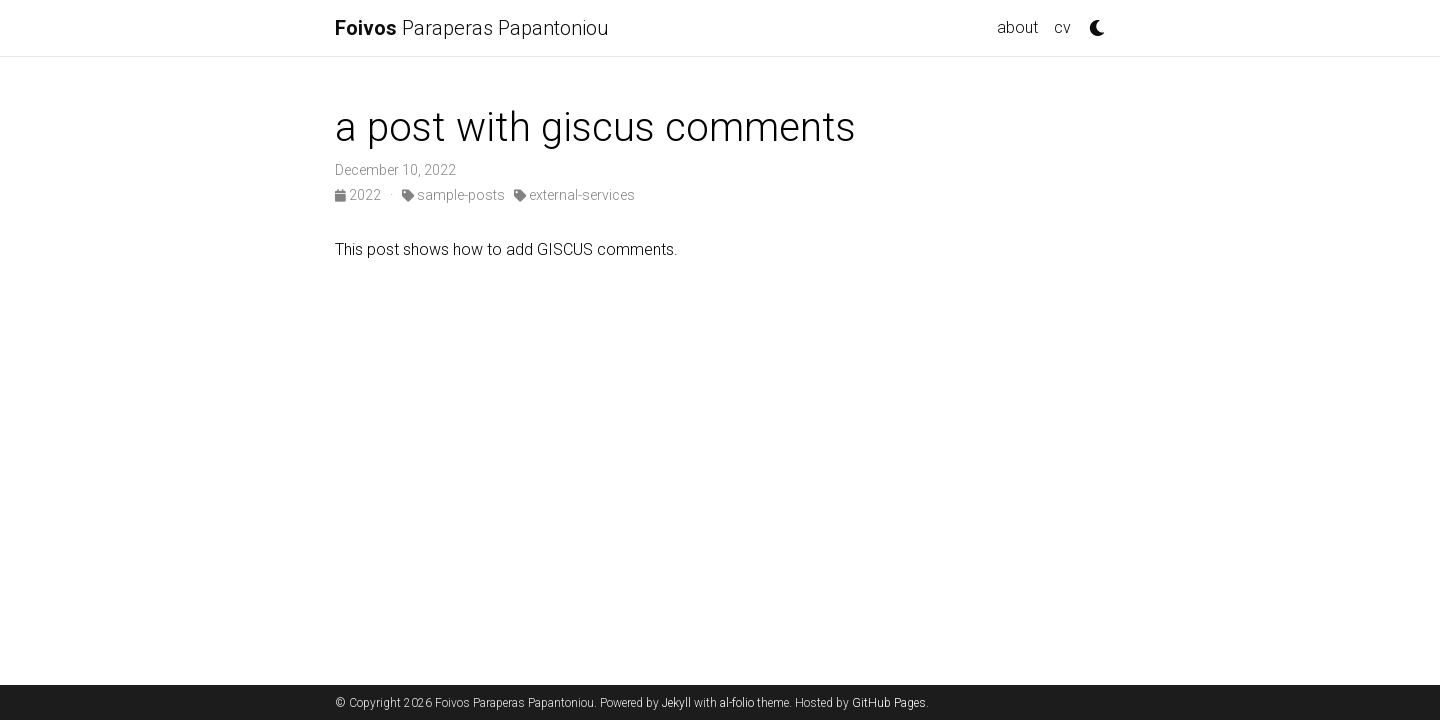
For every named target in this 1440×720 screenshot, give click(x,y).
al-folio (737, 703)
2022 (359, 195)
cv (1062, 27)
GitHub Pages (889, 703)
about (1017, 27)
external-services (574, 195)
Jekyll (676, 703)
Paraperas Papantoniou (472, 28)
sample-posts (453, 195)
